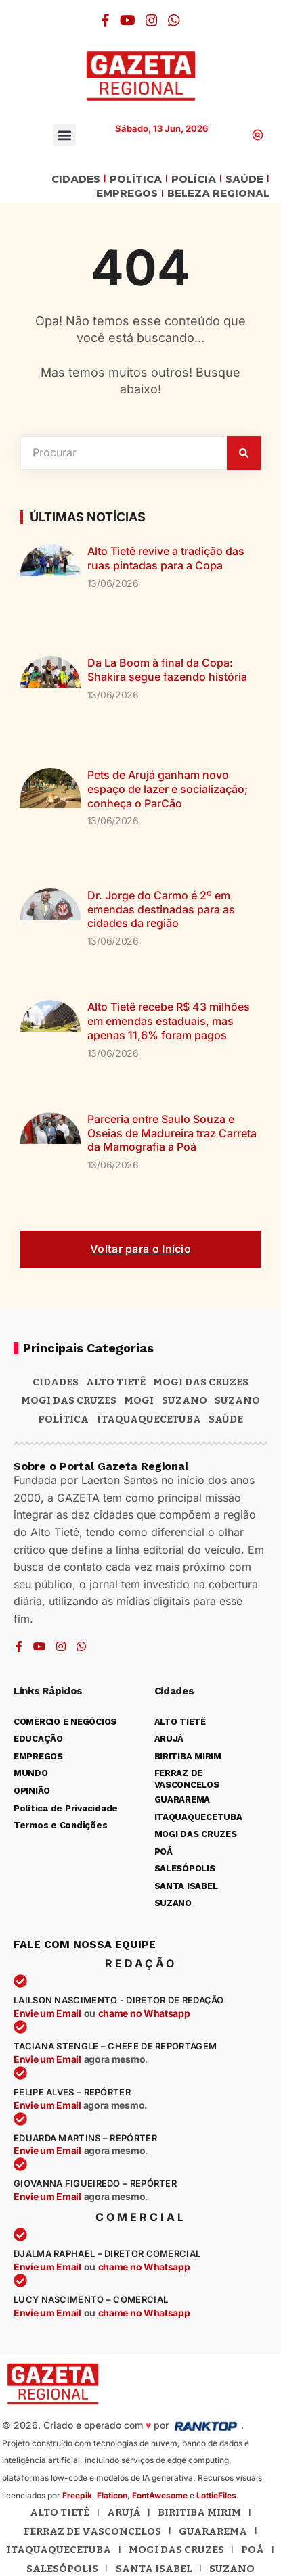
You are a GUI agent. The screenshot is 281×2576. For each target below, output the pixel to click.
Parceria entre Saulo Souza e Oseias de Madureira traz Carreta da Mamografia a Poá (172, 1133)
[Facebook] (105, 20)
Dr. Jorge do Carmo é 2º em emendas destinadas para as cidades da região (161, 909)
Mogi (139, 1400)
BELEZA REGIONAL (218, 193)
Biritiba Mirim (199, 2512)
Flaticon (112, 2495)
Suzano (184, 1400)
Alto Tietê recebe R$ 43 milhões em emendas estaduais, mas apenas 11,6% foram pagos (168, 1021)
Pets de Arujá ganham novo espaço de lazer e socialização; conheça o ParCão (167, 789)
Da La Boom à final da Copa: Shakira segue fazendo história (167, 670)
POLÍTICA (136, 179)
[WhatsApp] (174, 20)
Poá (252, 2550)
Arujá (124, 2512)
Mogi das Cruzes (68, 1400)
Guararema (213, 2531)
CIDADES (75, 179)
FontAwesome (160, 2495)
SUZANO (237, 1400)
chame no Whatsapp (144, 2013)
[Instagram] (151, 20)
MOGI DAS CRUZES (200, 1382)
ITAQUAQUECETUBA (149, 1419)
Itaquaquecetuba (59, 2550)
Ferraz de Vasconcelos (92, 2531)
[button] (64, 135)
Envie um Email (47, 2013)
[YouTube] (127, 20)
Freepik (77, 2495)
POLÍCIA (193, 179)
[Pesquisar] (244, 453)
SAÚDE (244, 179)
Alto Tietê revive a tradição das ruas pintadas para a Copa (165, 558)
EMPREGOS (127, 193)
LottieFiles (216, 2495)
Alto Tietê (116, 1382)
